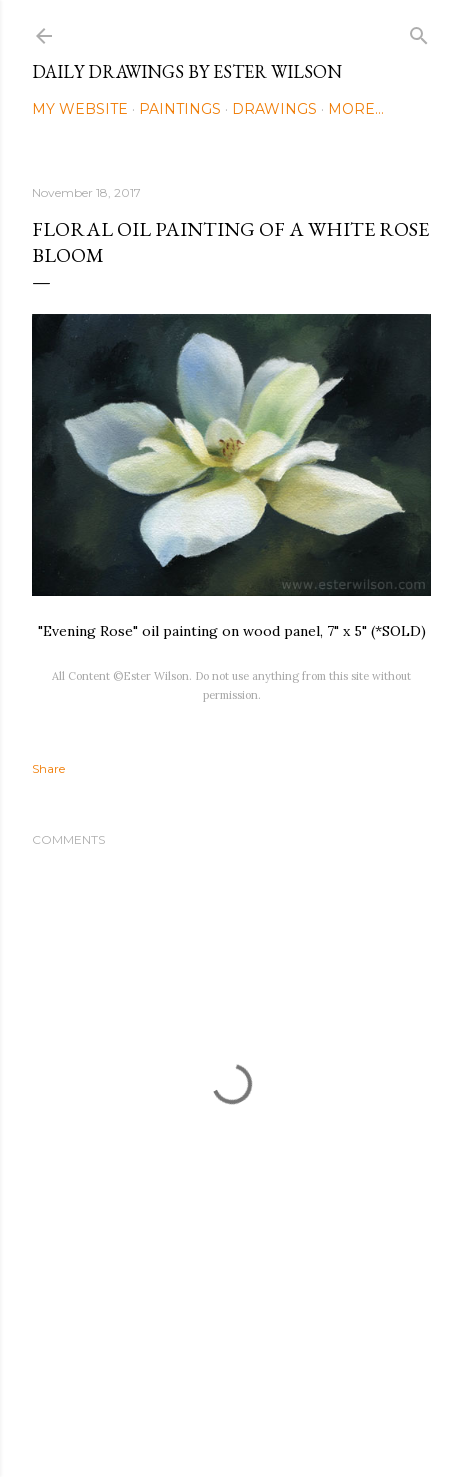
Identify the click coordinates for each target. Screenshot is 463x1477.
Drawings (274, 109)
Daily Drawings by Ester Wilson (187, 71)
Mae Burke (285, 1419)
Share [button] (48, 768)
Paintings (180, 109)
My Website (80, 109)
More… (356, 109)
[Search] (419, 31)
